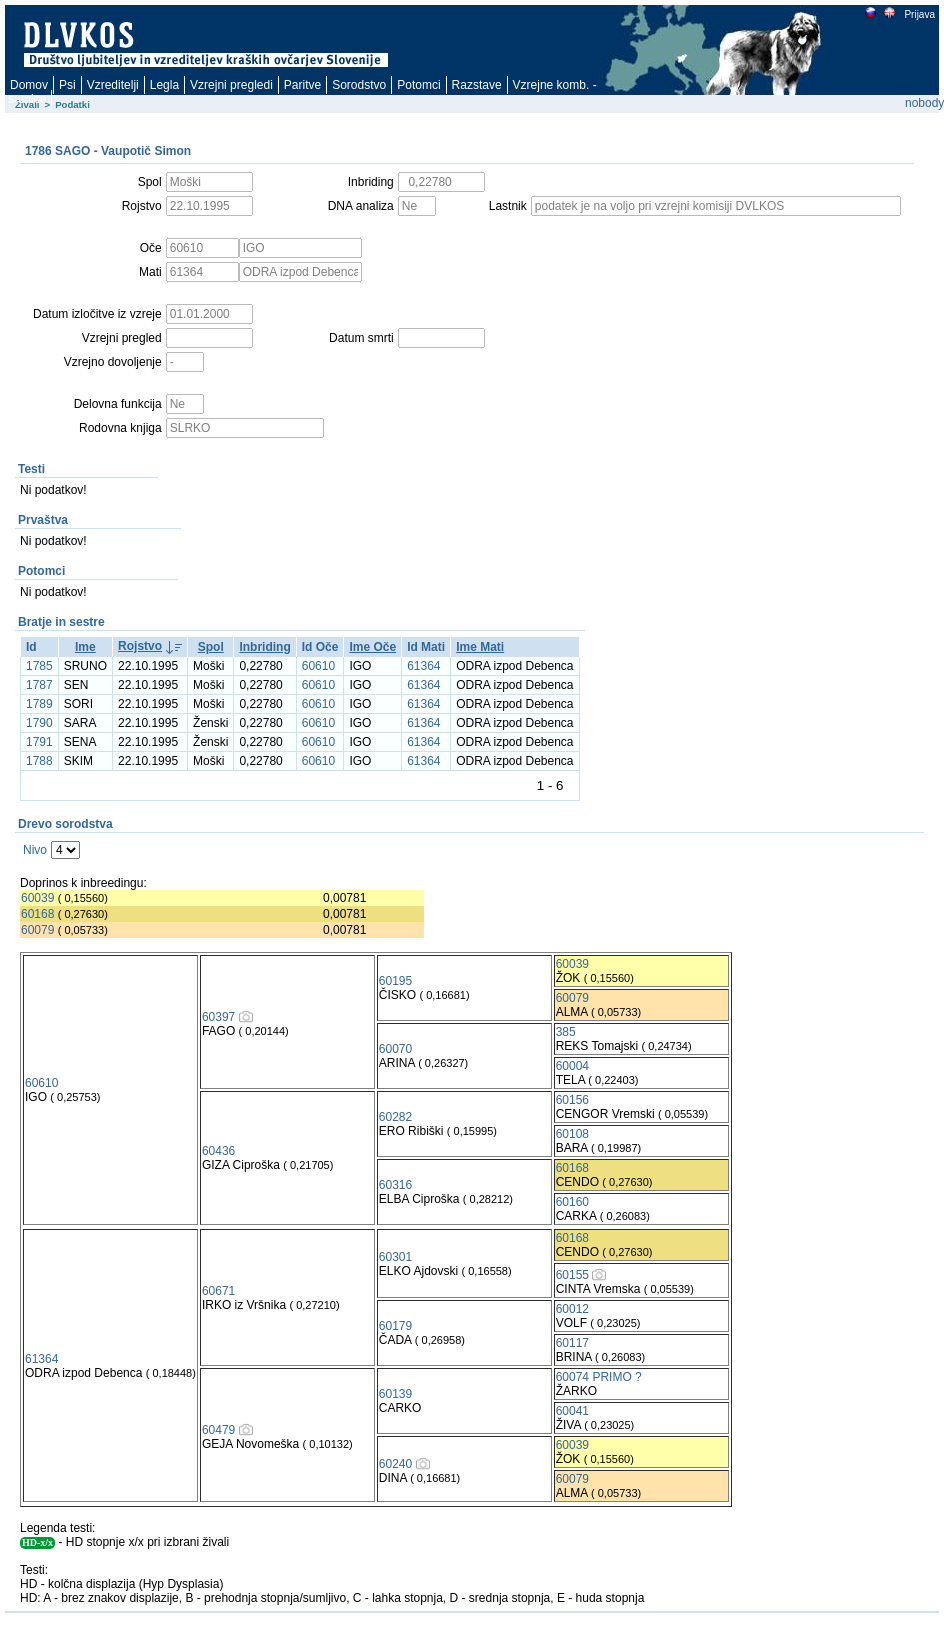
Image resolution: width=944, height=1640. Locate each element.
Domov (29, 85)
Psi (67, 85)
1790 (39, 723)
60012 (572, 1309)
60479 (218, 1430)
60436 (218, 1151)
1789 (39, 704)
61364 (423, 666)
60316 (395, 1185)
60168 (37, 914)
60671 (218, 1291)
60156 (572, 1100)
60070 (395, 1049)
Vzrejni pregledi (231, 85)
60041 (572, 1411)
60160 (572, 1202)
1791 (39, 742)
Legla (164, 85)
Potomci (418, 85)
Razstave (477, 85)
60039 (37, 898)
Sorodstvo (359, 85)
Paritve (302, 85)
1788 (39, 761)
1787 (39, 685)
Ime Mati (480, 647)
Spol (211, 647)
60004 (572, 1066)
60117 (572, 1343)
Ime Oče (372, 647)
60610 (318, 666)
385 (566, 1032)
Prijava (919, 14)
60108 (572, 1134)
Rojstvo (140, 646)
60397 (218, 1017)
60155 (572, 1275)
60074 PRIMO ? (599, 1377)
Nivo (35, 850)
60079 (37, 930)
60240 (395, 1464)
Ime (85, 647)
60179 (395, 1326)
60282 (395, 1117)
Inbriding (264, 647)
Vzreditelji (113, 85)
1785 (39, 666)
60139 (395, 1394)
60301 (395, 1257)
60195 (395, 981)
